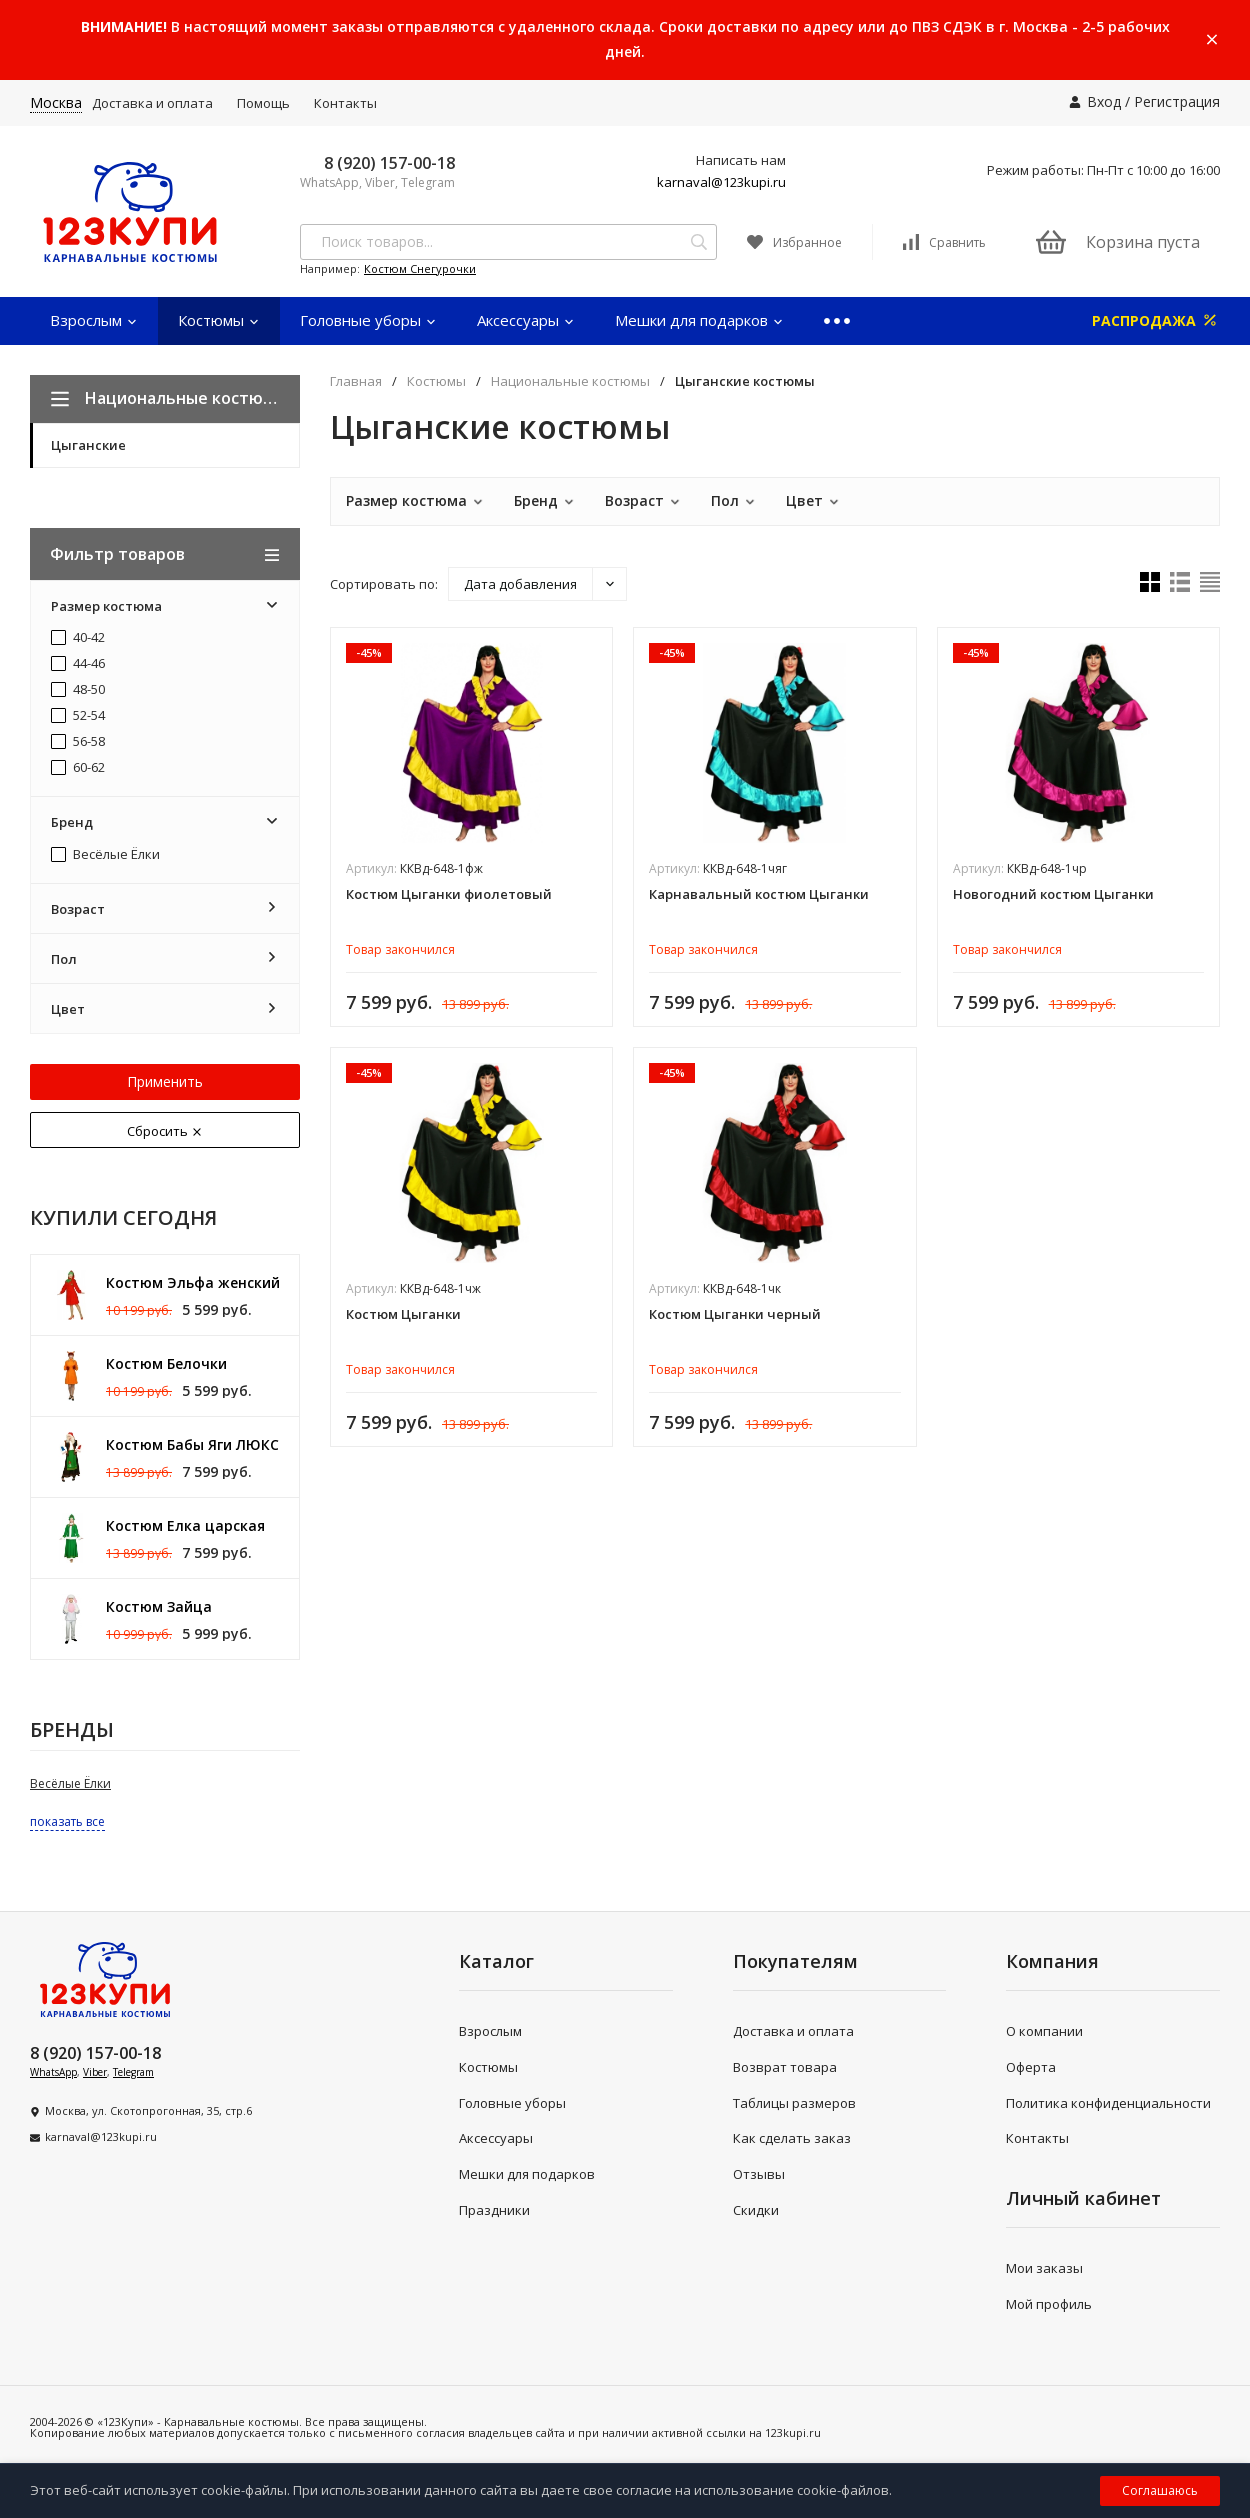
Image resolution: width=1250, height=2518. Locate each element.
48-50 (78, 690)
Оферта (1031, 2067)
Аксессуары (526, 320)
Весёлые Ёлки (105, 855)
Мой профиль (1049, 2304)
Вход (1104, 101)
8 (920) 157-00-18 (389, 163)
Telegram (133, 2072)
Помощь (263, 103)
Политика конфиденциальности (1108, 2103)
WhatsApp (53, 2072)
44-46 (78, 664)
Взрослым (94, 320)
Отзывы (759, 2174)
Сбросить (165, 1131)
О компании (1044, 2031)
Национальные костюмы (570, 381)
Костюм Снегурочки (420, 268)
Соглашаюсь (1160, 2490)
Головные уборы (368, 320)
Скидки (756, 2210)
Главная (356, 381)
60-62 (78, 768)
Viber (95, 2072)
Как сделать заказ (792, 2138)
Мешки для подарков (699, 320)
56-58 (78, 742)
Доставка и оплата (152, 103)
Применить (165, 1081)
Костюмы (219, 320)
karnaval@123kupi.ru (721, 182)
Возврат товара (785, 2067)
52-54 (78, 716)
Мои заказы (1044, 2268)
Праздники (494, 2210)
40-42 (78, 638)
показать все (67, 1821)
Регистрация (1177, 101)
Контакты (345, 103)
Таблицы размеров (794, 2103)
